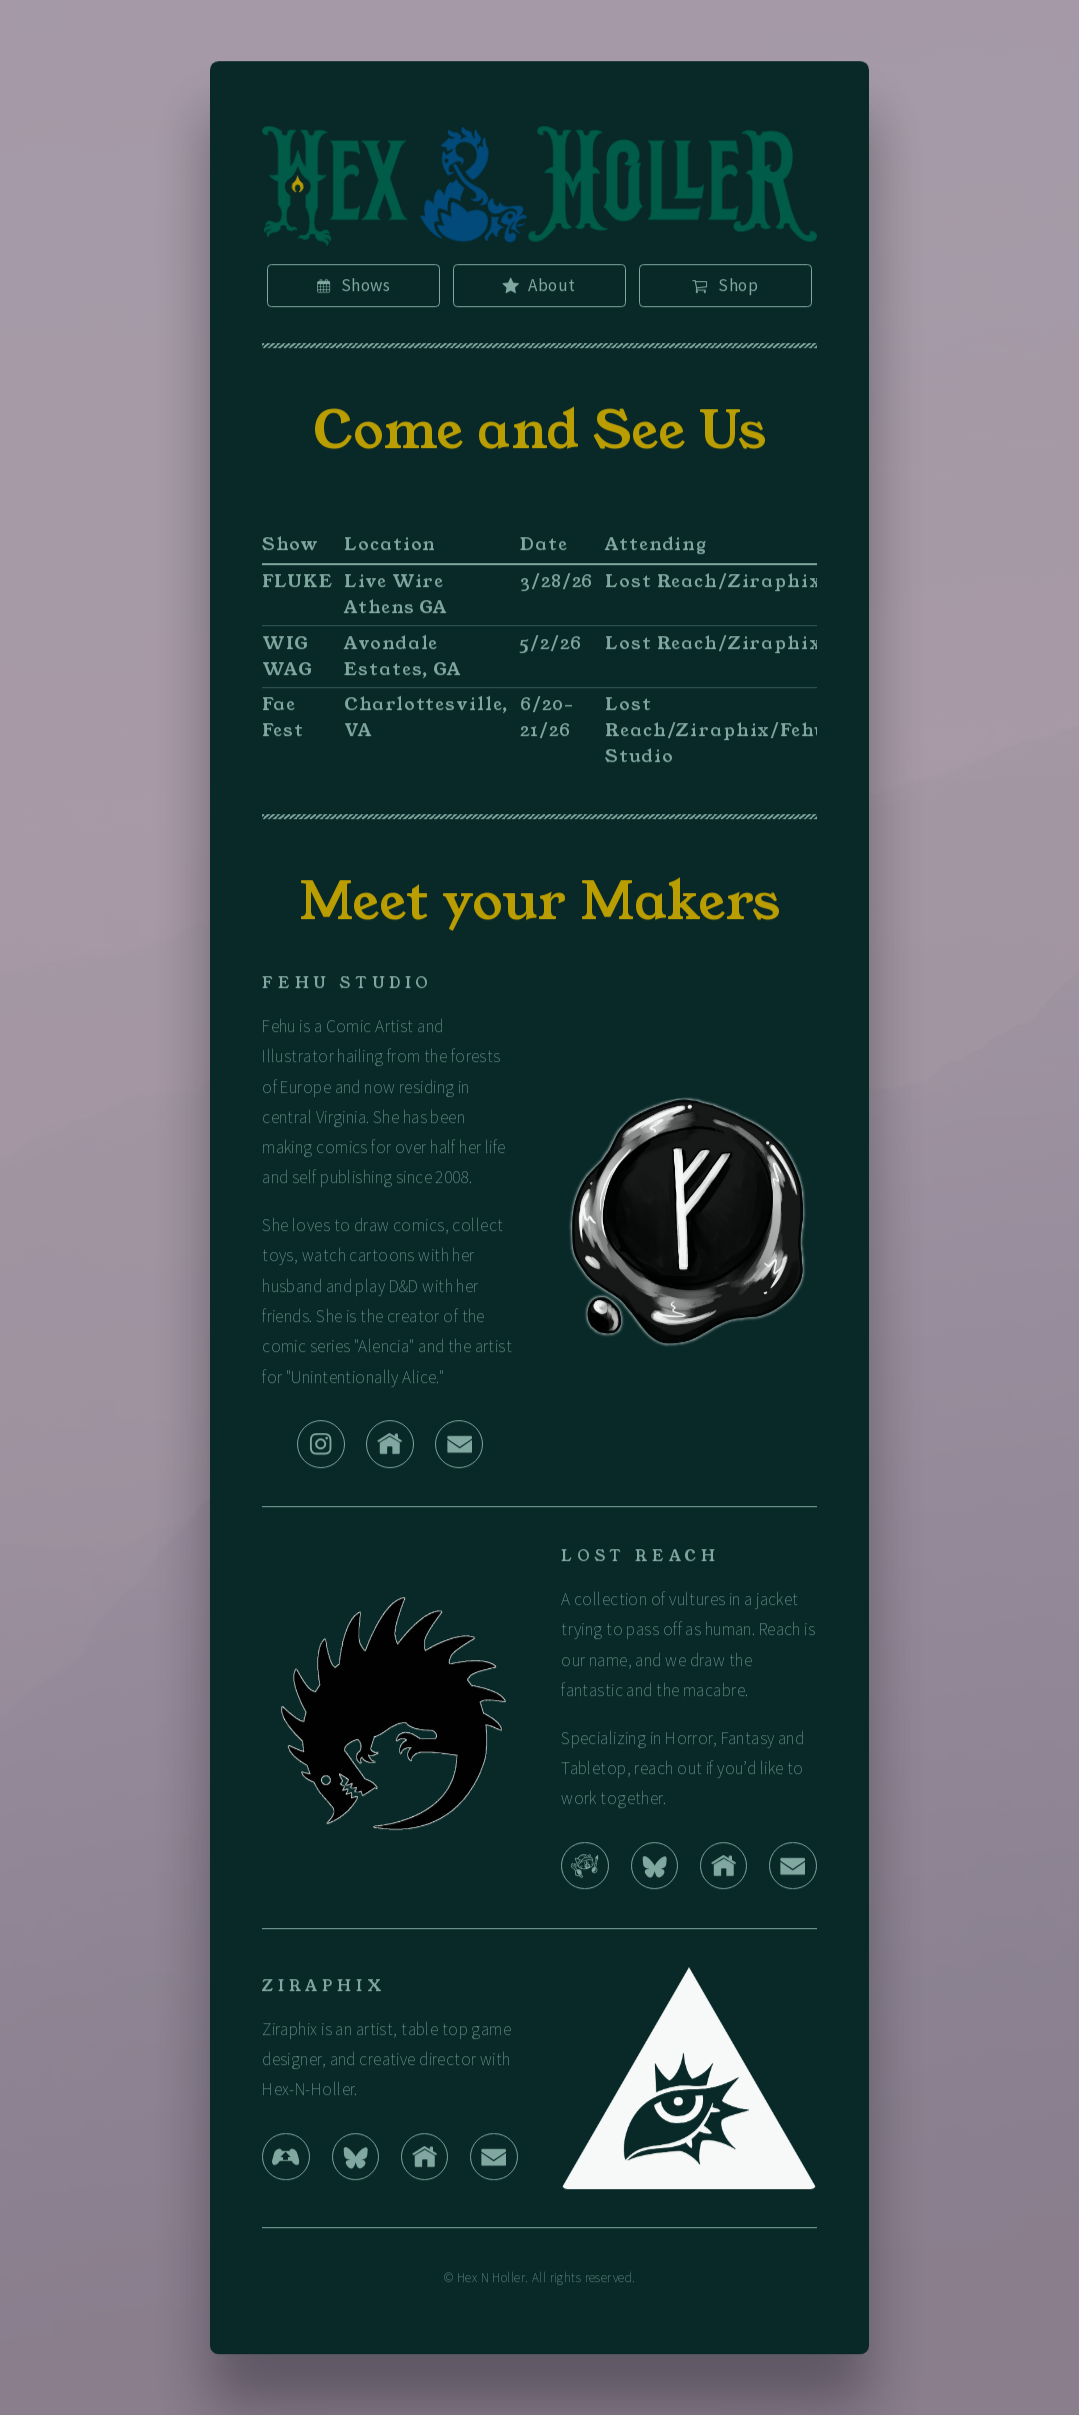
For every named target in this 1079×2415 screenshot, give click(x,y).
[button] (353, 289)
